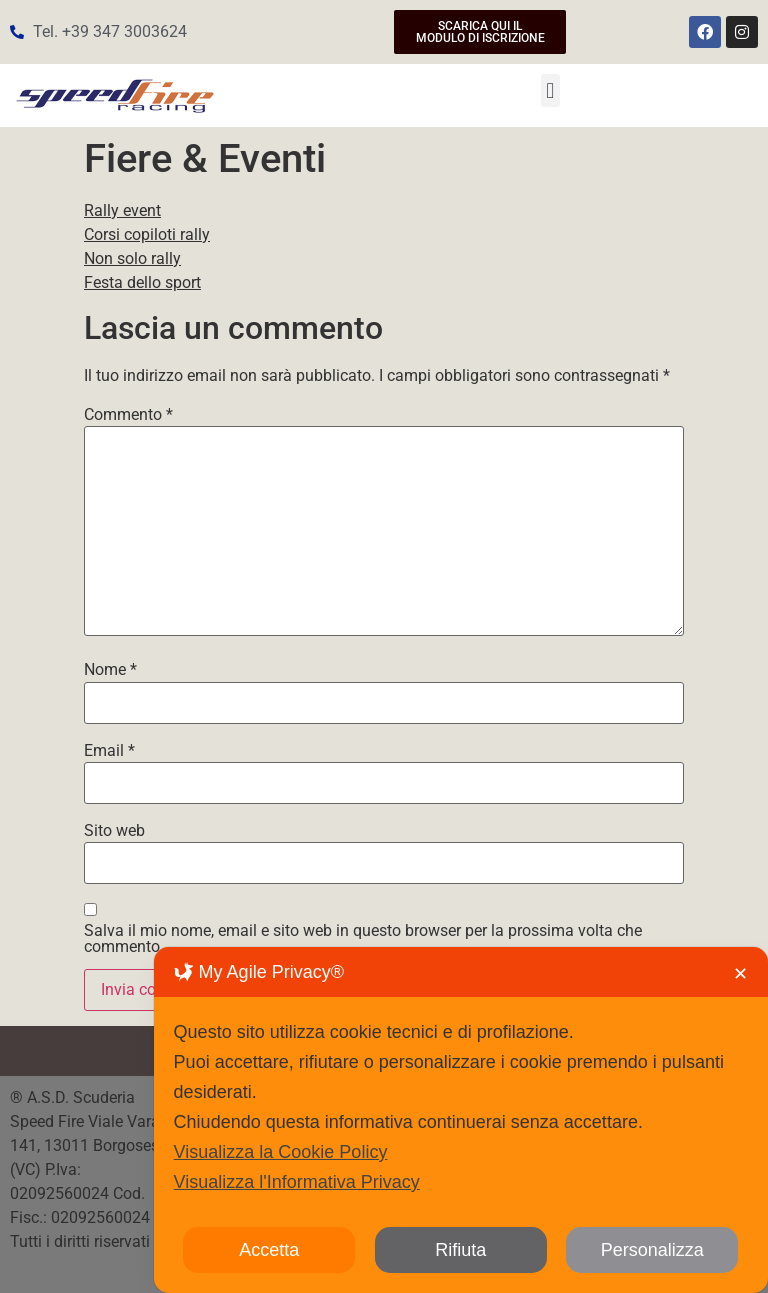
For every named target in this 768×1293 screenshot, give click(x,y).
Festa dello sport (142, 282)
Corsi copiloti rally (147, 234)
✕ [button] (740, 974)
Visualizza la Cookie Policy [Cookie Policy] (281, 1152)
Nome (110, 670)
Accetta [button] (269, 1250)
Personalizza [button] (652, 1250)
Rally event (122, 210)
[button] (550, 90)
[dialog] (461, 1120)
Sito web (114, 831)
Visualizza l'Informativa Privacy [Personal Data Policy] (297, 1182)
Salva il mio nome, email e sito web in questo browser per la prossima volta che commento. (363, 939)
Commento (128, 415)
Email (109, 751)
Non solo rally (132, 258)
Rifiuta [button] (460, 1250)
